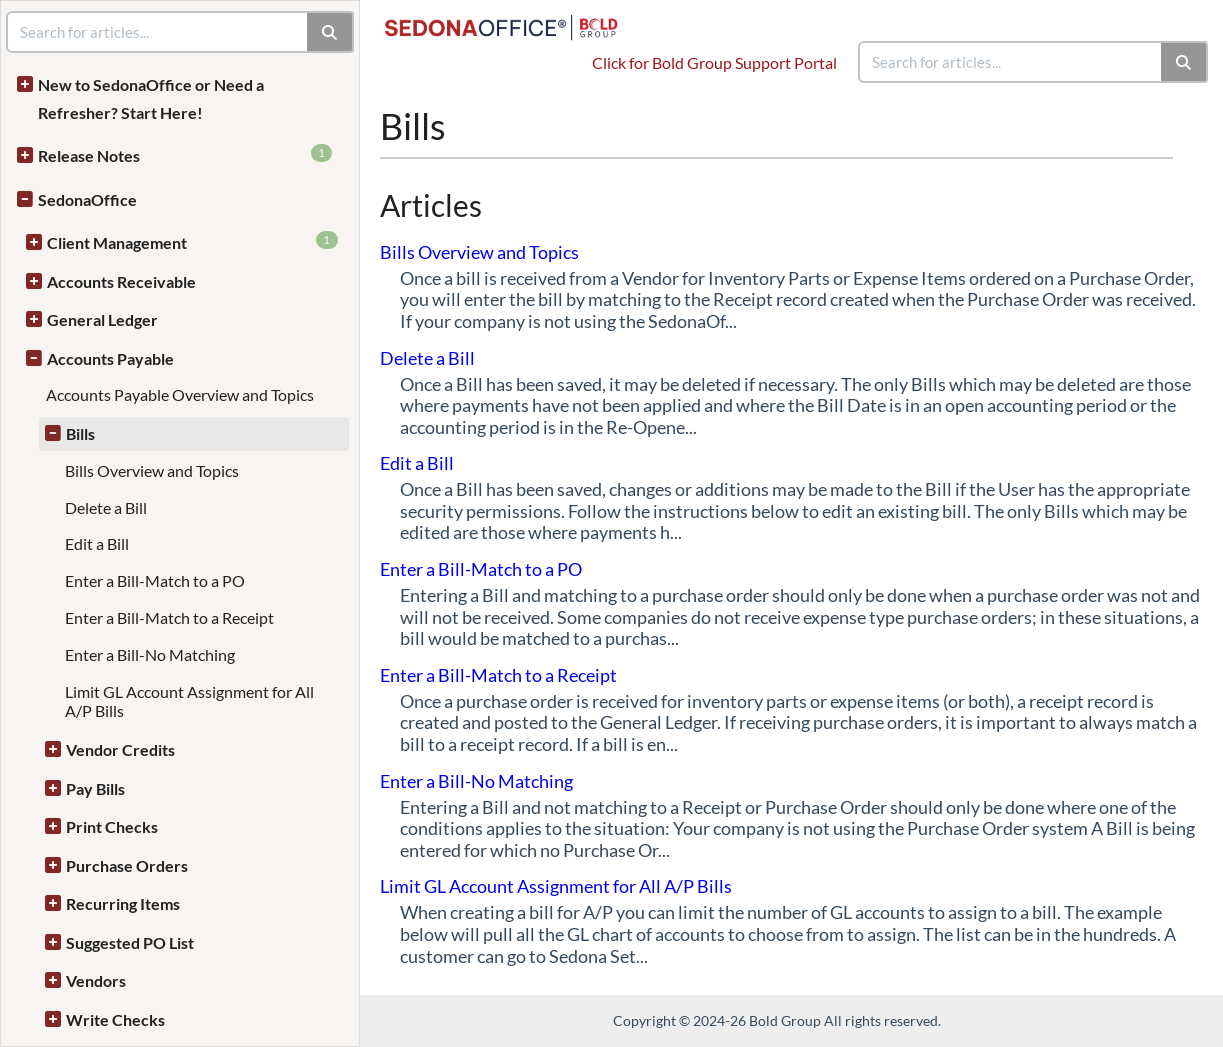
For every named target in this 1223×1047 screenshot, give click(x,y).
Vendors (96, 980)
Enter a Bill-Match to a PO (155, 580)
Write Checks (115, 1019)
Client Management (192, 241)
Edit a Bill (97, 543)
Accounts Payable (110, 358)
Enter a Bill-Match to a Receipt (169, 617)
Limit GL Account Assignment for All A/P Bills (556, 886)
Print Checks (112, 826)
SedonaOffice (87, 199)
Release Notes (185, 154)
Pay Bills (95, 788)
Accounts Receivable (121, 281)
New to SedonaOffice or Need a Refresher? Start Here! (151, 98)
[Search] (1184, 62)
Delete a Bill (106, 507)
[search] (1011, 62)
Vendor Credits (120, 749)
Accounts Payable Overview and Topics (180, 394)
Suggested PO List (130, 942)
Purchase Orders (127, 865)
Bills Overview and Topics (152, 470)
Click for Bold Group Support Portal (714, 62)
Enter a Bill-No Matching (150, 654)
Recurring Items (123, 903)
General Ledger (102, 319)
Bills (80, 433)
